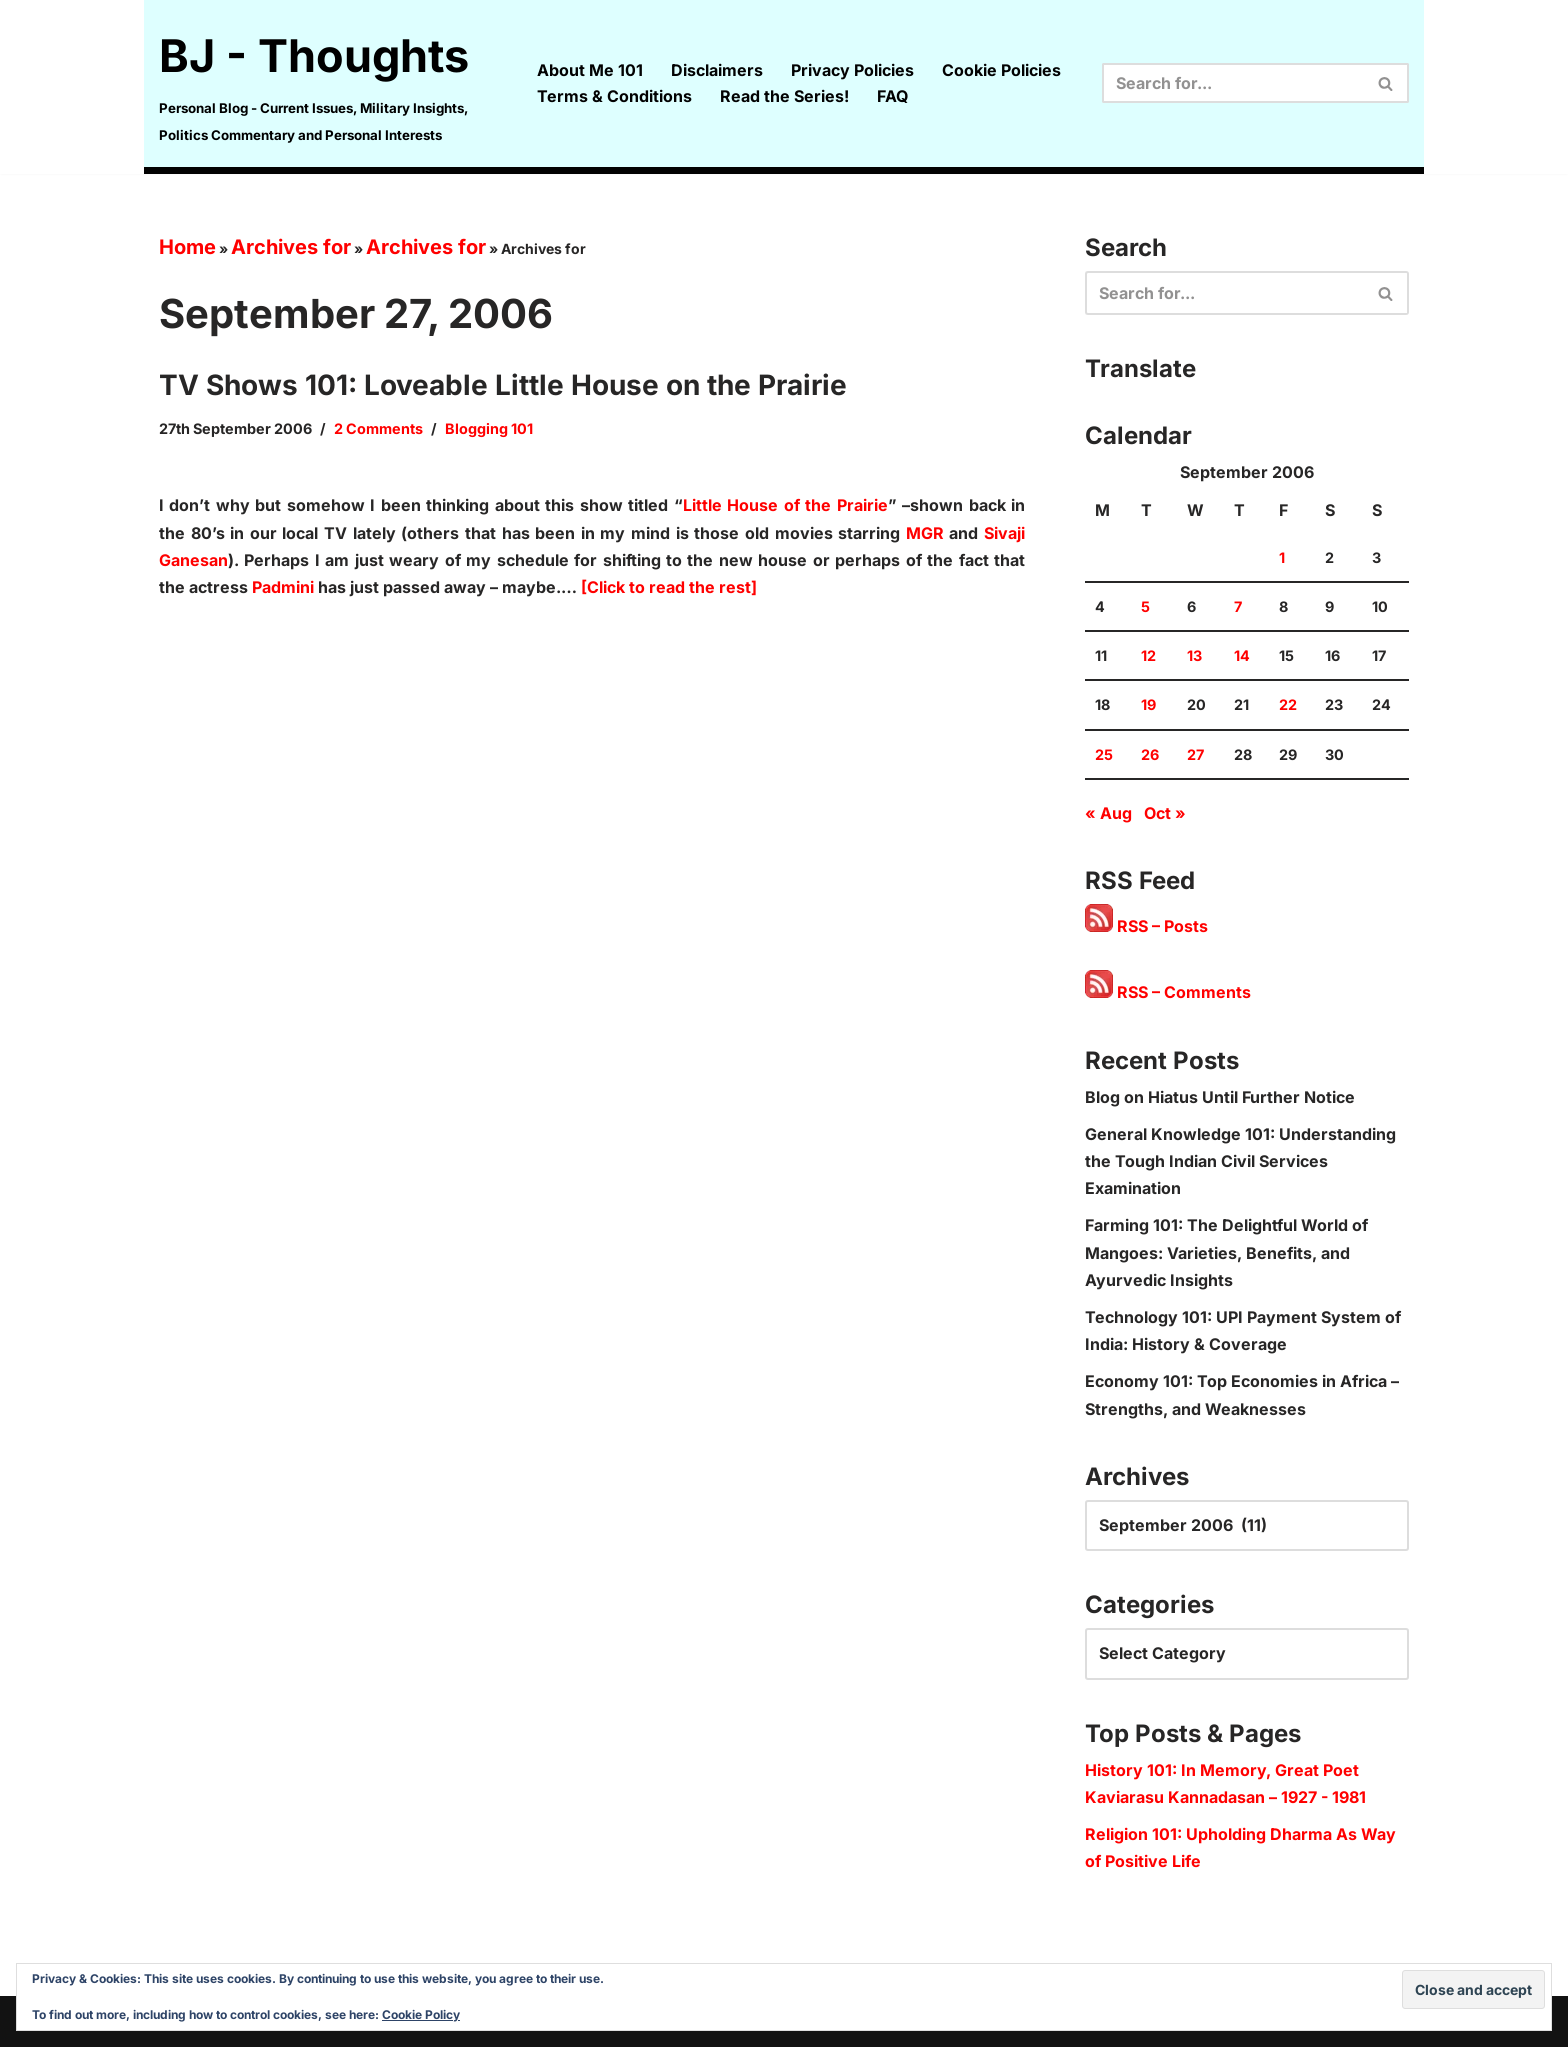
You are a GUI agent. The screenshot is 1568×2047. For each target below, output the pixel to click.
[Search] (1233, 83)
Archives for (291, 247)
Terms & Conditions (614, 96)
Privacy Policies (852, 70)
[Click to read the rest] (669, 587)
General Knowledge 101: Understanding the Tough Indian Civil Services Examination (1240, 1161)
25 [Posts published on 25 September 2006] (1104, 754)
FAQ (892, 96)
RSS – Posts (1146, 926)
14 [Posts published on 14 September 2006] (1242, 655)
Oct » (1165, 813)
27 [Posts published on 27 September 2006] (1195, 754)
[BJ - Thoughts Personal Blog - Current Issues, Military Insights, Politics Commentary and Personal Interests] (331, 83)
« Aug (1108, 813)
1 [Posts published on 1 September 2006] (1282, 557)
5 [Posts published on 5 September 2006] (1145, 606)
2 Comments (378, 428)
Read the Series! (784, 96)
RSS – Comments (1168, 992)
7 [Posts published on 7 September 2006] (1238, 606)
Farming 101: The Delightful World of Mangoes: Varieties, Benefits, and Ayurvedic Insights (1226, 1252)
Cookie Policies (1001, 70)
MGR (925, 533)
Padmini (283, 587)
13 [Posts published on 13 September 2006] (1194, 655)
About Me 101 (590, 70)
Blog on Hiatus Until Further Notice (1220, 1097)
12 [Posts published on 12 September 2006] (1148, 655)
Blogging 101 (489, 428)
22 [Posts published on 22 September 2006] (1288, 704)
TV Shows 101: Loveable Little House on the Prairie (503, 385)
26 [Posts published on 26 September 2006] (1150, 754)
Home (187, 247)
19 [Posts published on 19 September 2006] (1148, 704)
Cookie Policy (421, 2014)
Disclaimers (717, 70)
